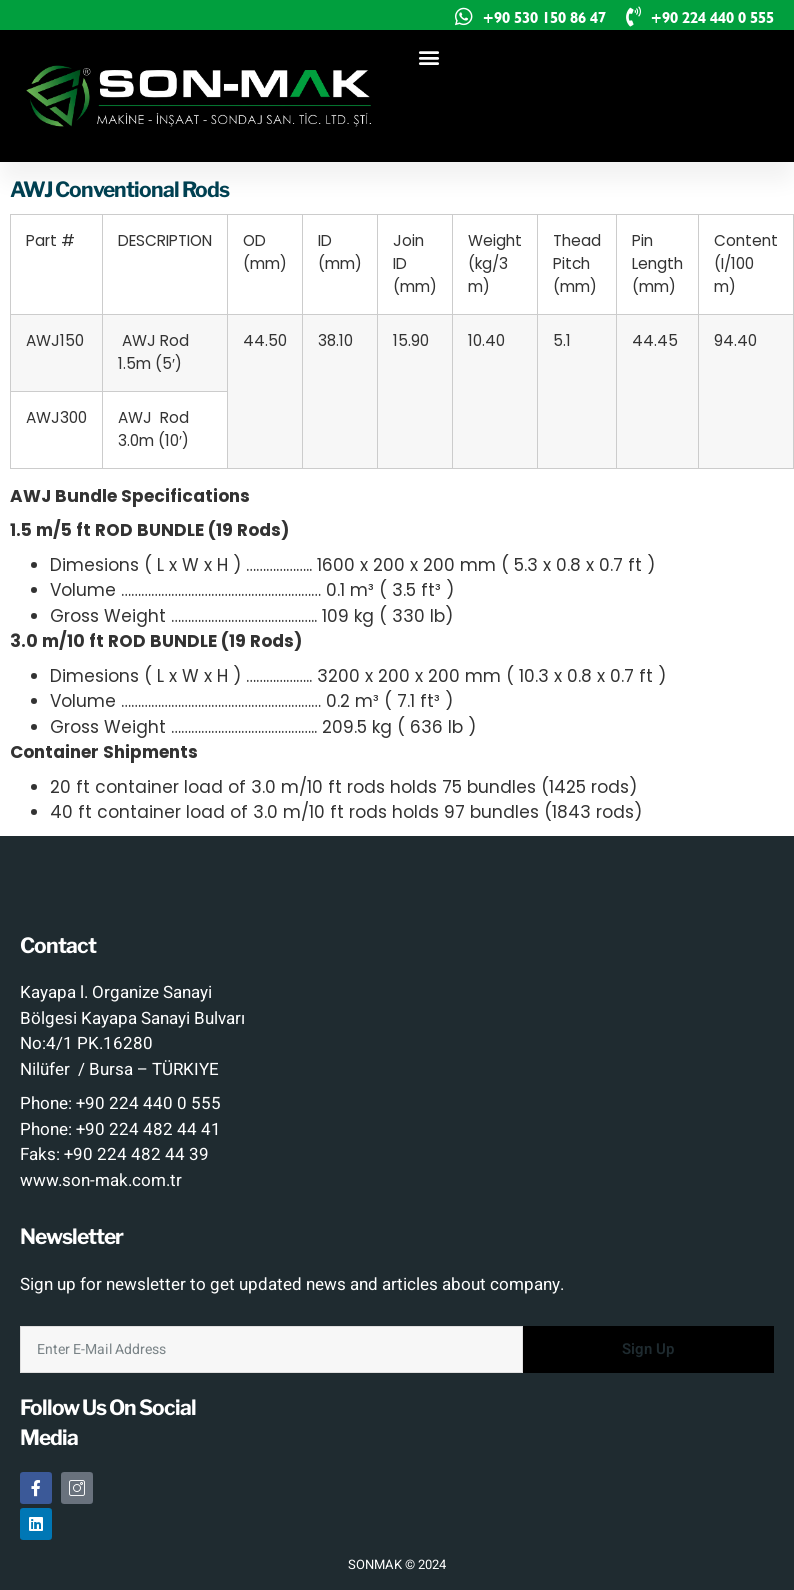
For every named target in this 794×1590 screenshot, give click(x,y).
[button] (429, 56)
